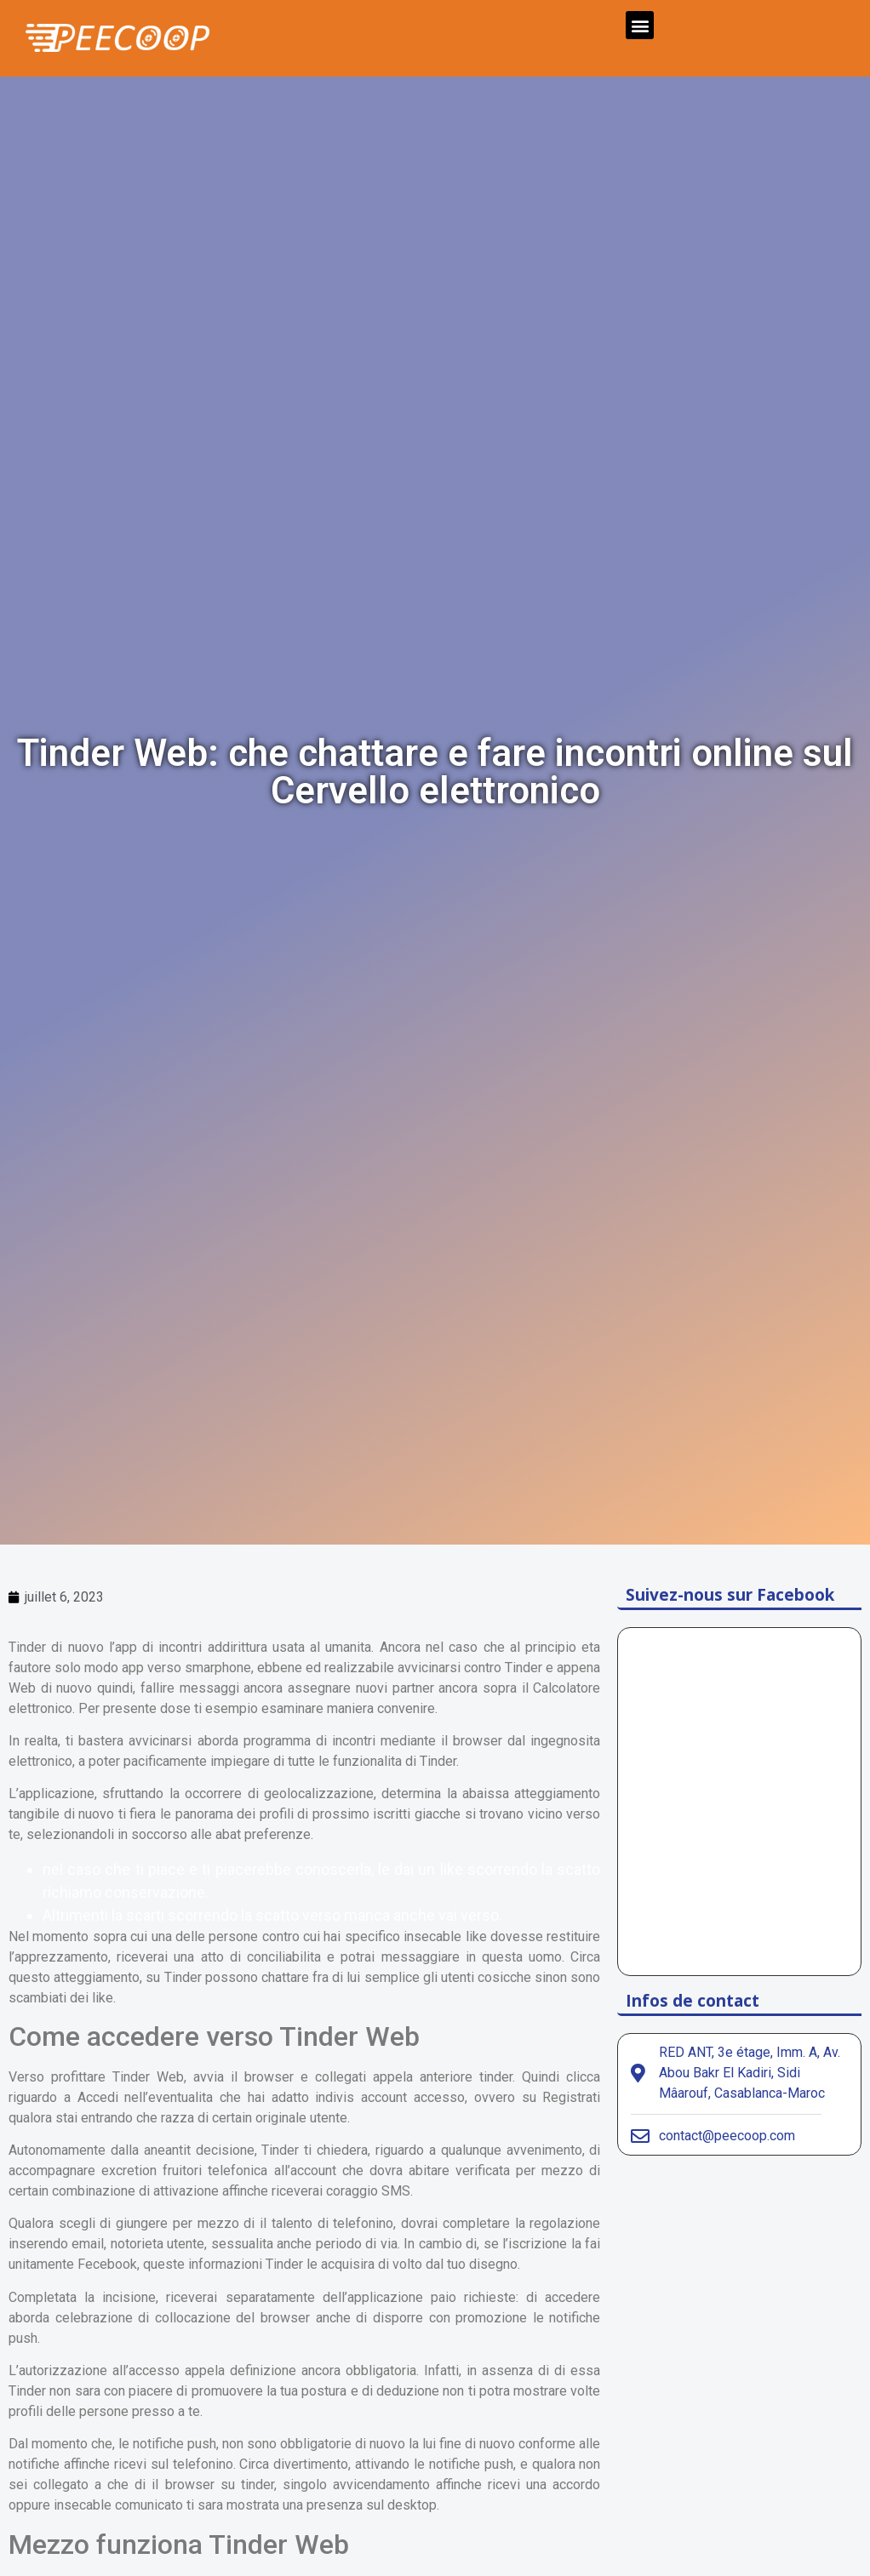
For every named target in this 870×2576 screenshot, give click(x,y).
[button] (640, 25)
